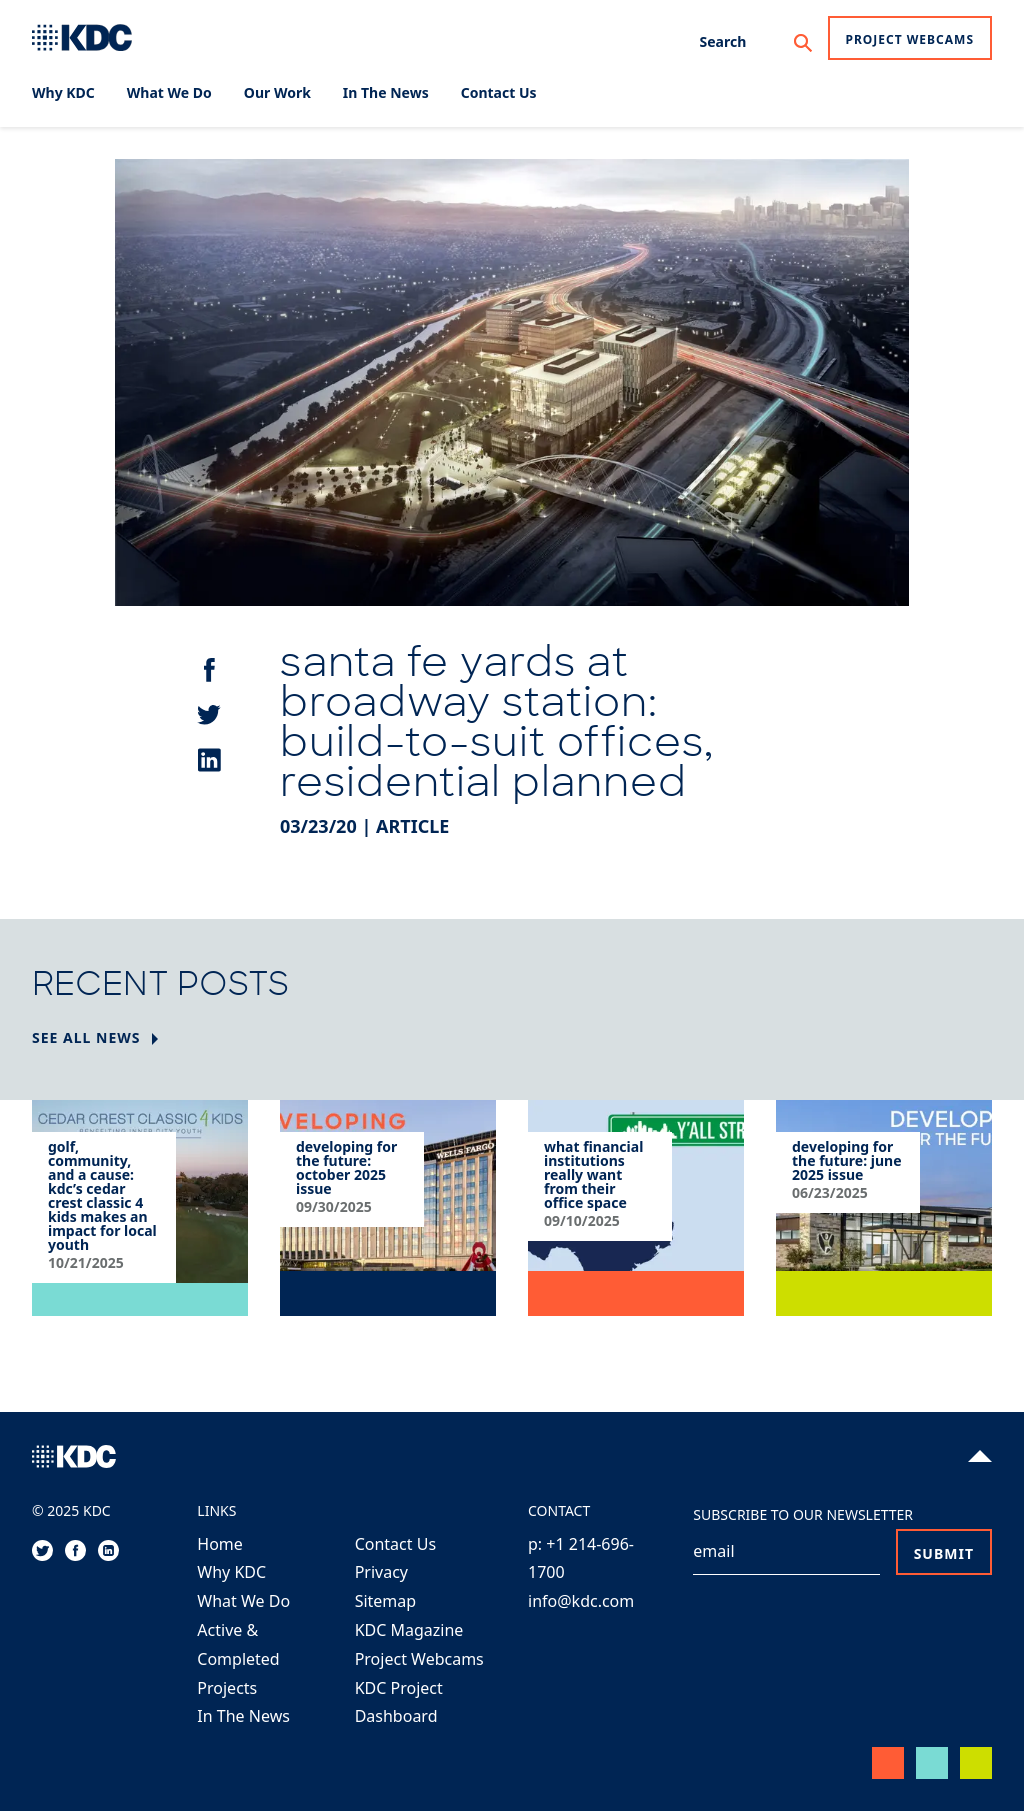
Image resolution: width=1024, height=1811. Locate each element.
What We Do (243, 1601)
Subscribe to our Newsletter (803, 1514)
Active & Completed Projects (238, 1659)
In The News (243, 1716)
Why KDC (231, 1572)
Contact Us (395, 1544)
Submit (944, 1553)
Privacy (381, 1572)
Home (220, 1544)
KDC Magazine (409, 1630)
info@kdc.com (581, 1601)
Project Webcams (910, 39)
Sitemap (386, 1601)
